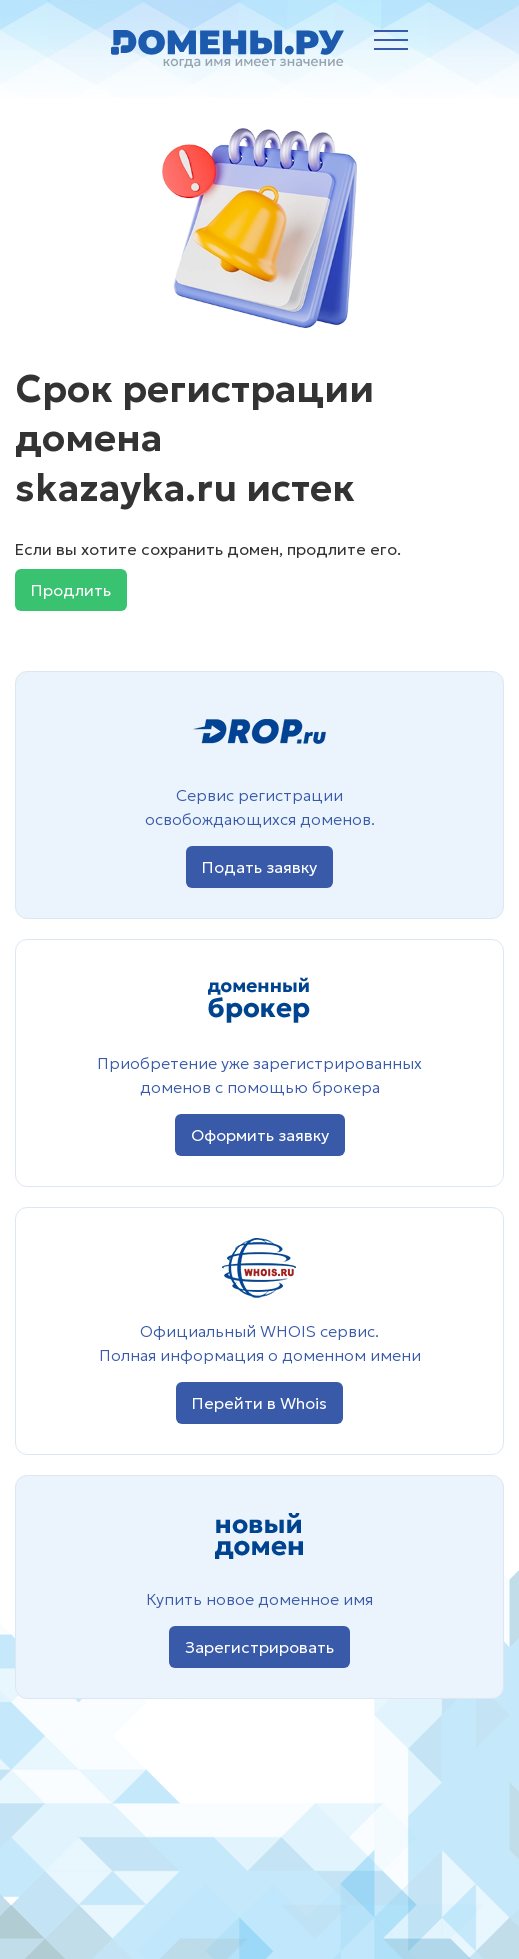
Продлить (71, 590)
